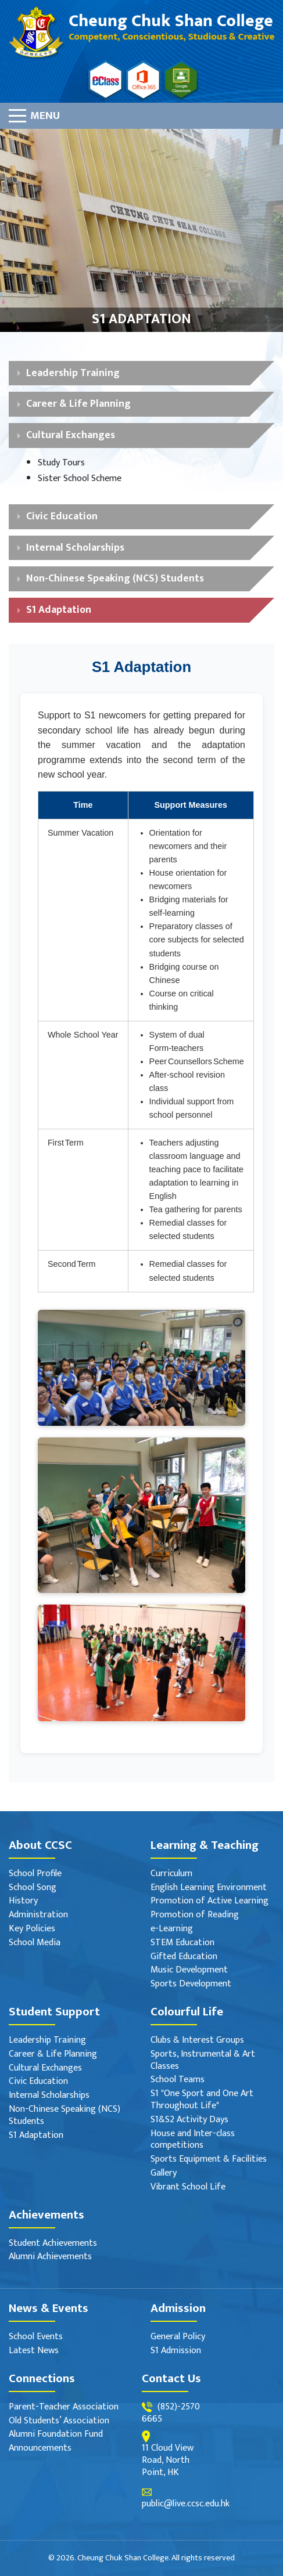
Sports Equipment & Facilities (209, 2160)
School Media (34, 1943)
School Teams (178, 2080)
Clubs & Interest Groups (197, 2041)
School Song (32, 1888)
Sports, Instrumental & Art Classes (203, 2060)
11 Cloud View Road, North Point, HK (168, 2461)
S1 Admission (176, 2351)
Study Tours (61, 463)
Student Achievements (53, 2244)
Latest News (34, 2351)
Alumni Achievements (50, 2257)
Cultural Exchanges (70, 435)
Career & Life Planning (78, 403)
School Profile (35, 1874)
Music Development (189, 1970)
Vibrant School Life (188, 2187)
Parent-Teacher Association (64, 2407)
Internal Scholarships (75, 547)
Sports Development (191, 1984)
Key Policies (32, 1929)
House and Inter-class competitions (193, 2140)
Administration (38, 1915)
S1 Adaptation (58, 609)
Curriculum (171, 1874)
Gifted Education (184, 1957)
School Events (36, 2337)
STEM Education (182, 1943)
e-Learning (172, 1929)
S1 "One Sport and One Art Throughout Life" (202, 2100)
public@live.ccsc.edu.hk (186, 2504)
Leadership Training (73, 372)
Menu (45, 115)
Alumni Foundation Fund (56, 2435)
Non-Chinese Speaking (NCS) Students (115, 578)
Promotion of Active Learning (209, 1901)
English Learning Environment (209, 1888)
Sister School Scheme (79, 479)
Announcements (40, 2449)
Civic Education (62, 516)
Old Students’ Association (59, 2421)
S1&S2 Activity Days (189, 2120)
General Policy (178, 2337)
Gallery (164, 2173)
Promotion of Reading (195, 1915)
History (23, 1901)
